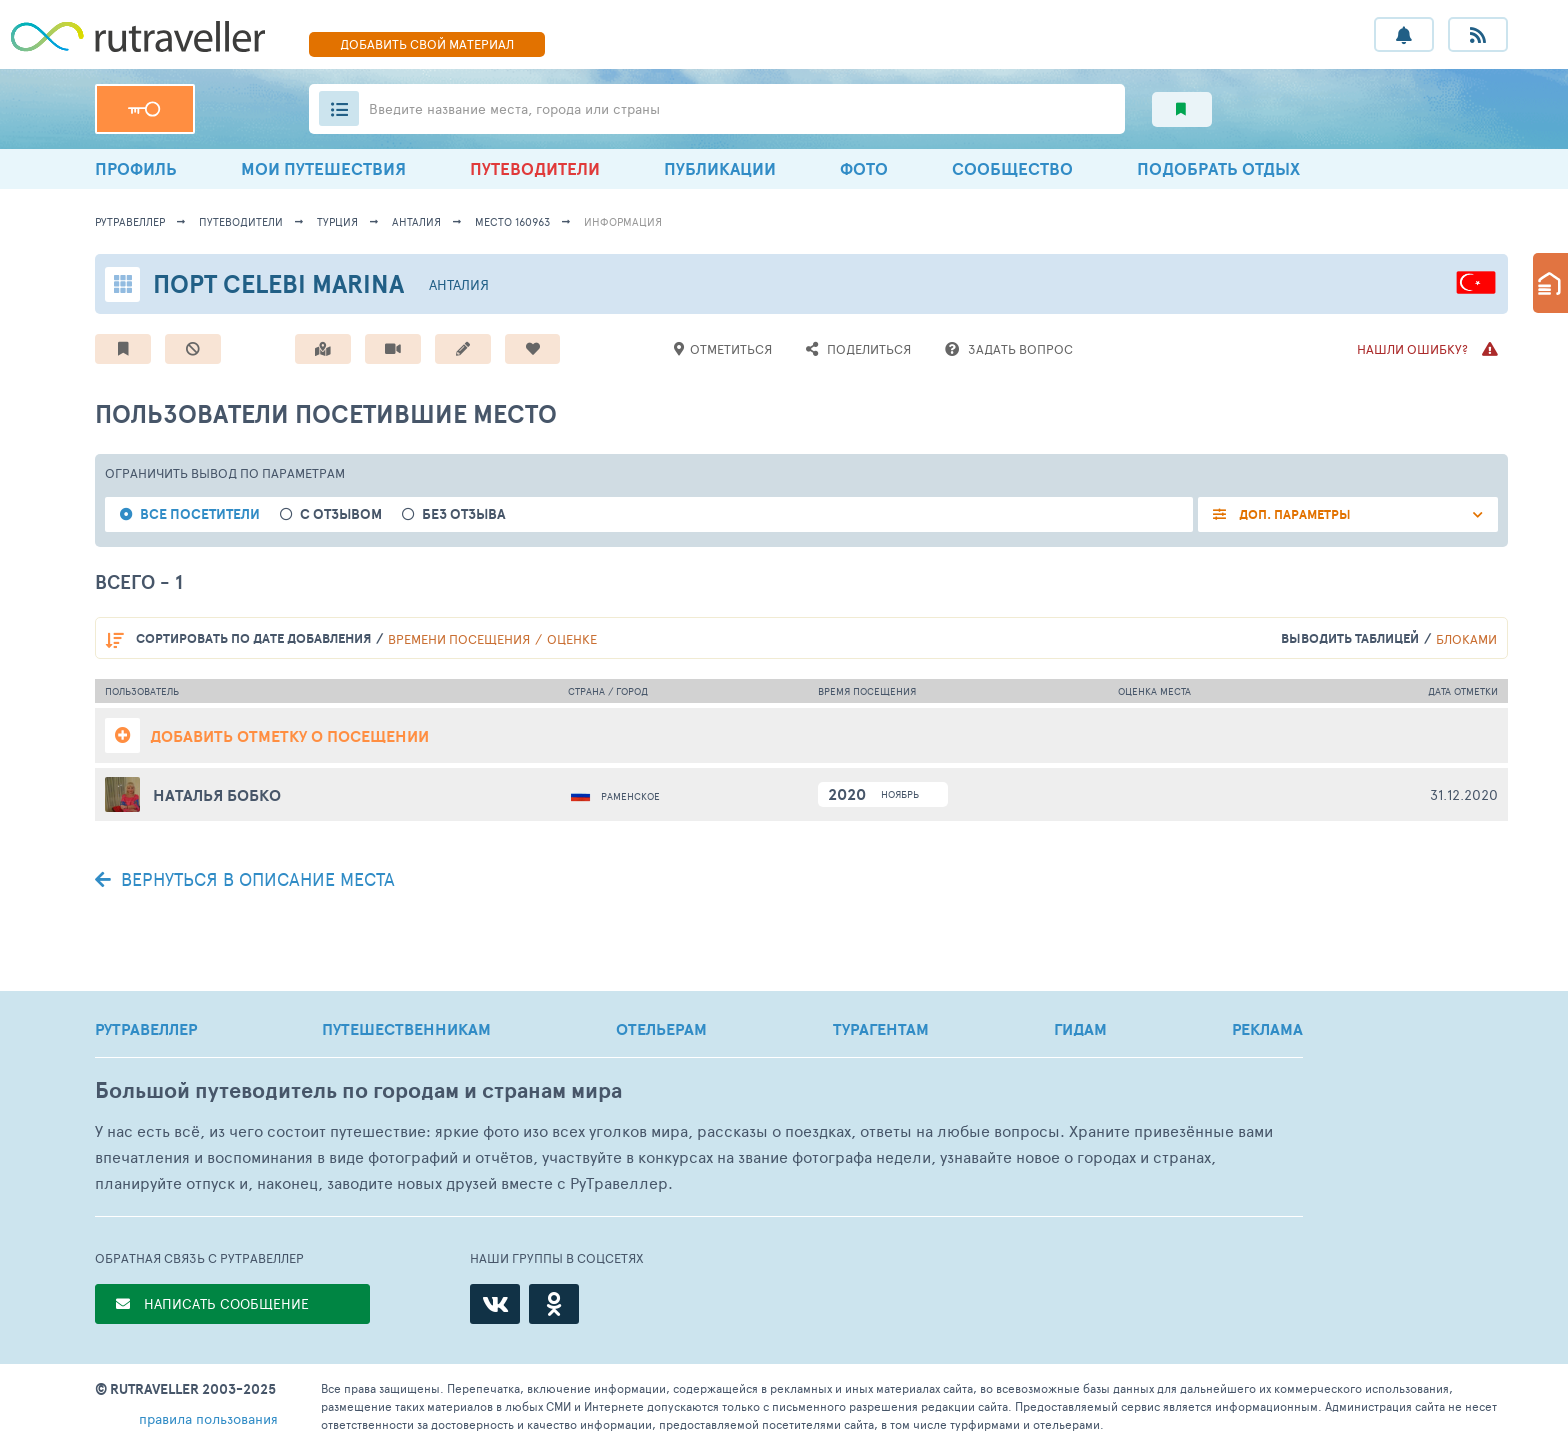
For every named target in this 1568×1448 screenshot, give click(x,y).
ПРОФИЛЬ (136, 168)
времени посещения (459, 639)
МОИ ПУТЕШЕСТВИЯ (323, 168)
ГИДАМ (1080, 1029)
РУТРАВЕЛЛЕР (146, 1029)
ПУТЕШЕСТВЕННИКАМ (406, 1029)
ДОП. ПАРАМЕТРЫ (1293, 514)
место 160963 (512, 221)
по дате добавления (253, 638)
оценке (572, 639)
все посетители (200, 514)
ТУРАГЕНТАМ (881, 1029)
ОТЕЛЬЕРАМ (661, 1029)
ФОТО (864, 168)
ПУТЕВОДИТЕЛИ (535, 168)
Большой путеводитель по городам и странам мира (358, 1090)
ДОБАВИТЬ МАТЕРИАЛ (427, 44)
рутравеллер (130, 221)
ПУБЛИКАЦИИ (720, 168)
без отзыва (464, 514)
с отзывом (341, 514)
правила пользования (208, 1418)
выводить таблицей (1350, 638)
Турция (337, 221)
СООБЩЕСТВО (1012, 168)
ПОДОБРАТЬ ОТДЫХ (1218, 168)
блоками (1466, 639)
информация (623, 221)
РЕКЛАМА (1267, 1029)
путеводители (241, 221)
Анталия (416, 221)
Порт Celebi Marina (278, 283)
